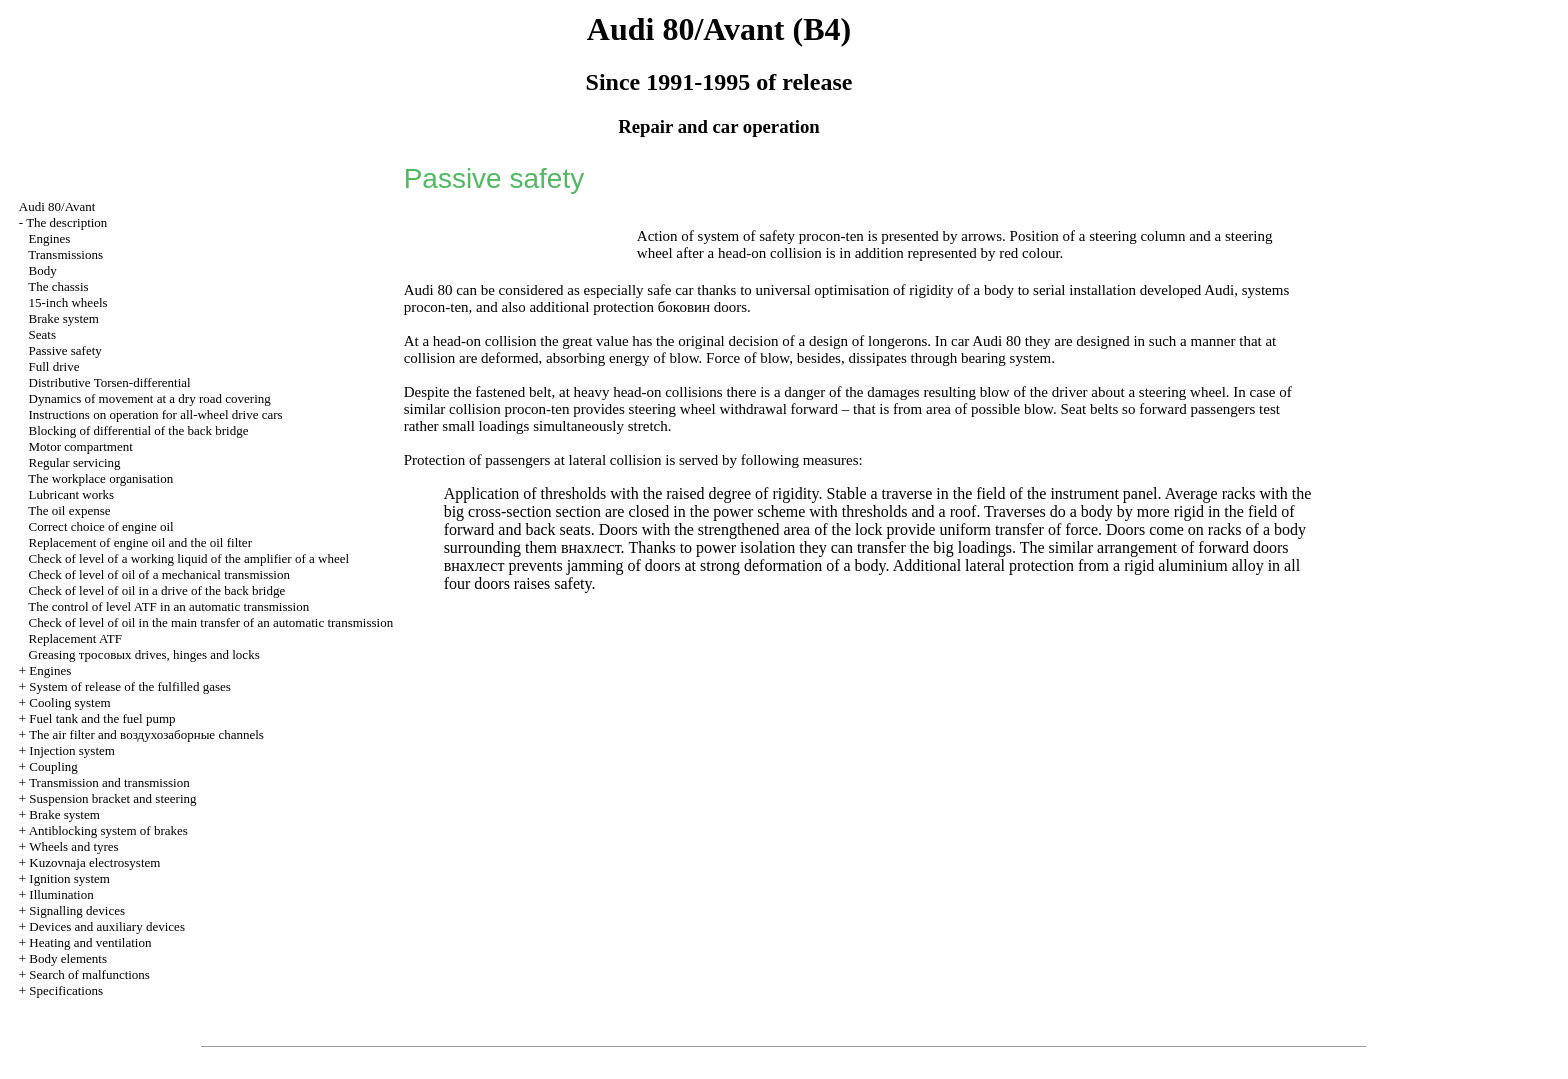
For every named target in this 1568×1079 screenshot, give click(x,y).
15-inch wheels (68, 302)
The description (66, 222)
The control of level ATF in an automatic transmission (168, 606)
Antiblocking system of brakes (108, 830)
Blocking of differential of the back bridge (139, 430)
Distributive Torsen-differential (110, 382)
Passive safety (65, 350)
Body (43, 270)
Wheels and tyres (74, 846)
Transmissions (65, 254)
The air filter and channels (146, 734)
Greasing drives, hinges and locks (144, 654)
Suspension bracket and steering (112, 798)
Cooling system (69, 702)
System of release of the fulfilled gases (129, 686)
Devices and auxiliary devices (107, 926)
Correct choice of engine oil (101, 526)
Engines (50, 238)
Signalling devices (77, 910)
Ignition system (69, 878)
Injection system (72, 750)
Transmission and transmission (109, 782)
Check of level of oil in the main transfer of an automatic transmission (211, 622)
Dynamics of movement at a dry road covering (150, 398)
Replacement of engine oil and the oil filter (140, 542)
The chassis (58, 286)
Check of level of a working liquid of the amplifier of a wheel (189, 558)
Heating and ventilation (90, 942)
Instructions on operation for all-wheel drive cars (156, 414)
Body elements (68, 958)
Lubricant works (72, 494)
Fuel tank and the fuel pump (102, 718)
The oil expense (69, 510)
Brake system (64, 318)
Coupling (53, 766)
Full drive (54, 366)
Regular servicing (75, 462)
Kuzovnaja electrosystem (94, 862)
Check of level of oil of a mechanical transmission (159, 574)
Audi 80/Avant (57, 206)
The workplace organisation (100, 478)
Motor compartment (81, 446)
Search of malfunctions (89, 974)
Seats (42, 334)
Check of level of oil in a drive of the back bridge (157, 590)
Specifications (66, 990)
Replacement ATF (76, 638)
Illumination (61, 894)
